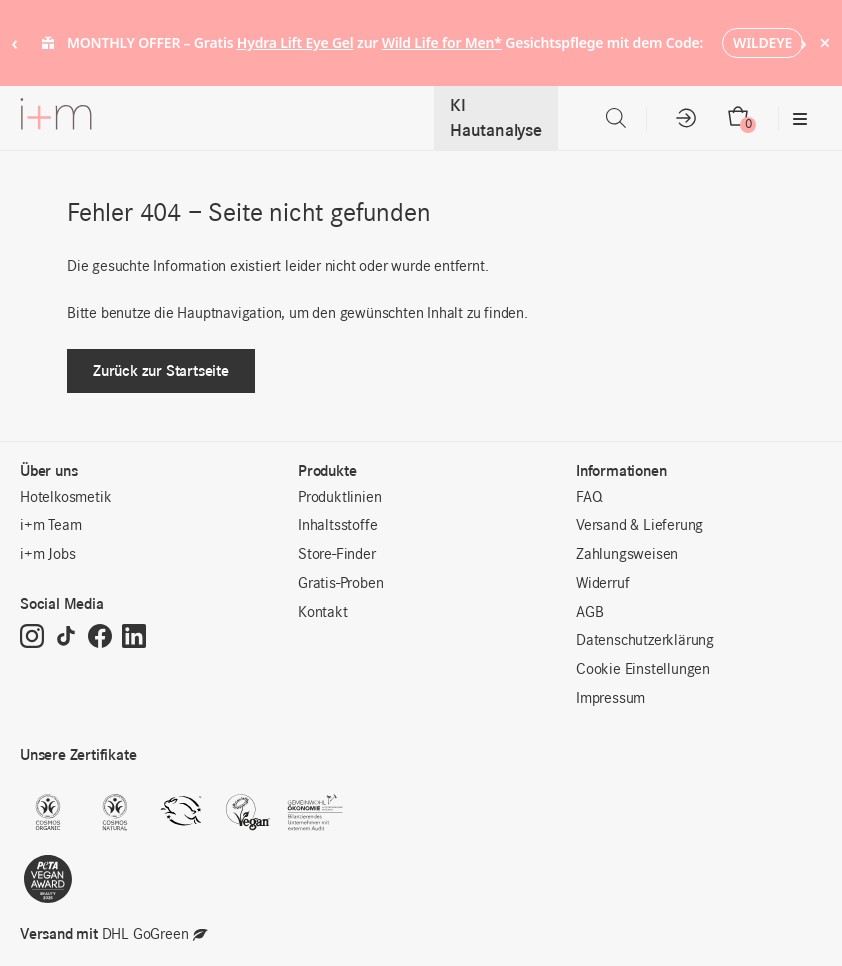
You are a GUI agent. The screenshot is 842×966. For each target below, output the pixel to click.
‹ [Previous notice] (14, 42)
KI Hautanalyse (496, 118)
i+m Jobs (47, 555)
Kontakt (323, 613)
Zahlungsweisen (627, 555)
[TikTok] (66, 638)
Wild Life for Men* (442, 42)
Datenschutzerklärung (645, 641)
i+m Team (50, 526)
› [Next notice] (803, 42)
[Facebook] (100, 638)
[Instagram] (32, 638)
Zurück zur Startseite (161, 370)
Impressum (610, 699)
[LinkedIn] (134, 638)
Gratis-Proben (340, 584)
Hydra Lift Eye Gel (295, 42)
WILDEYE (762, 42)
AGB (589, 613)
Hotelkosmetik (65, 498)
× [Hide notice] (824, 42)
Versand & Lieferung (639, 526)
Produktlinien (339, 498)
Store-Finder (337, 555)
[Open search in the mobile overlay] (616, 118)
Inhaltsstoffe (337, 526)
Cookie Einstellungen (643, 670)
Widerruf (602, 584)
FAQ (589, 498)
